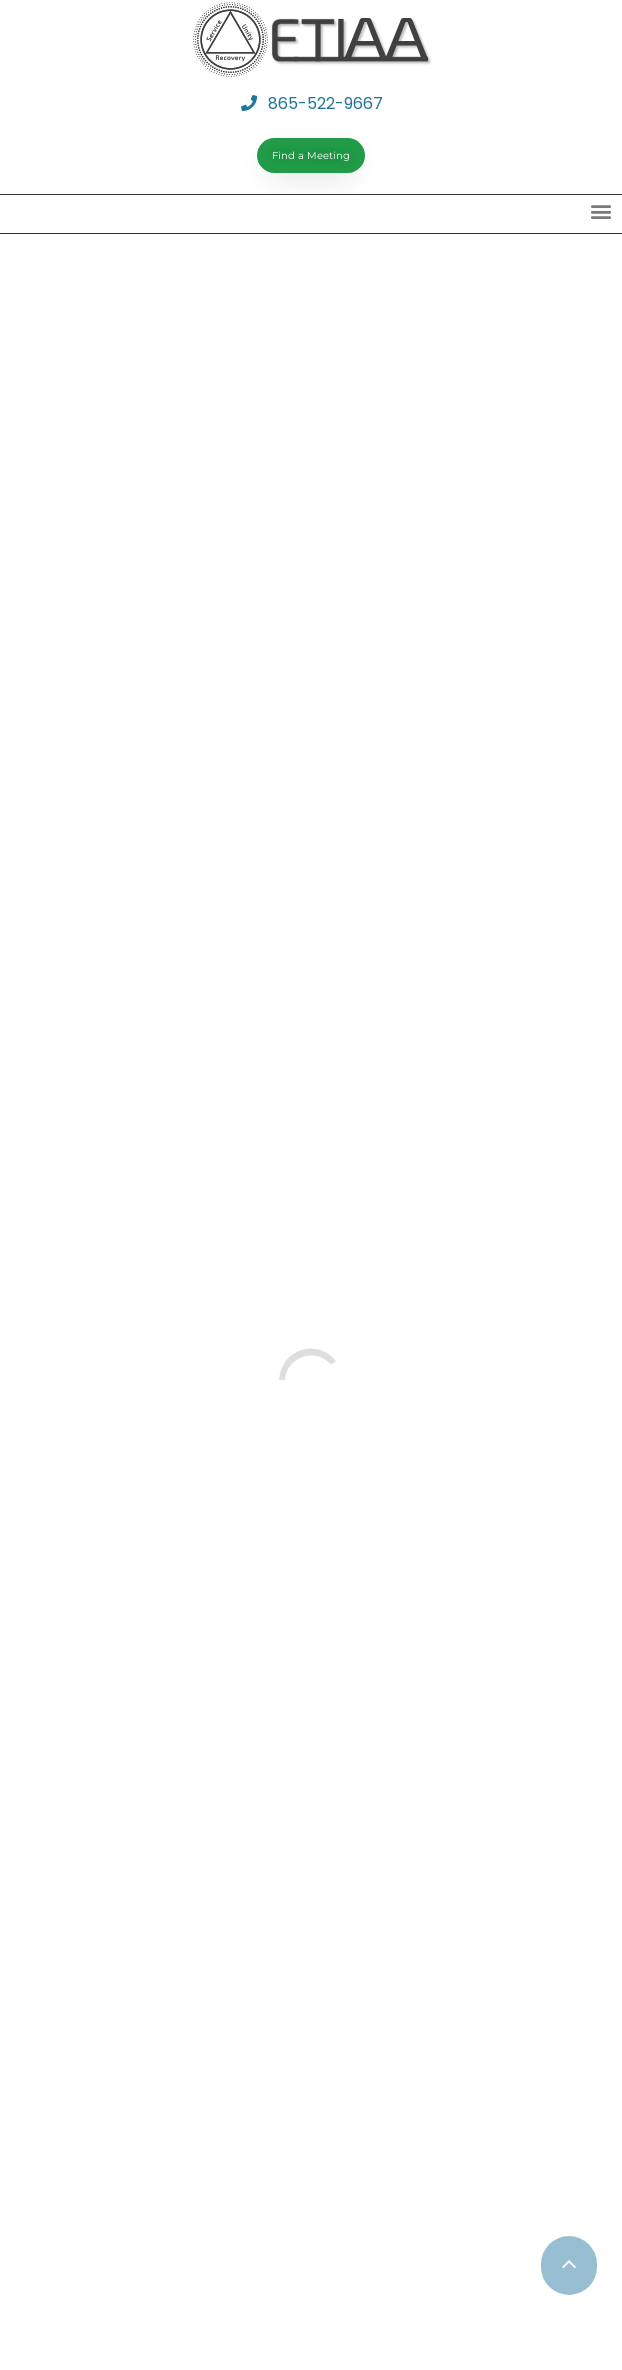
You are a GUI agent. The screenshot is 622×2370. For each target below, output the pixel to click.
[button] (600, 211)
